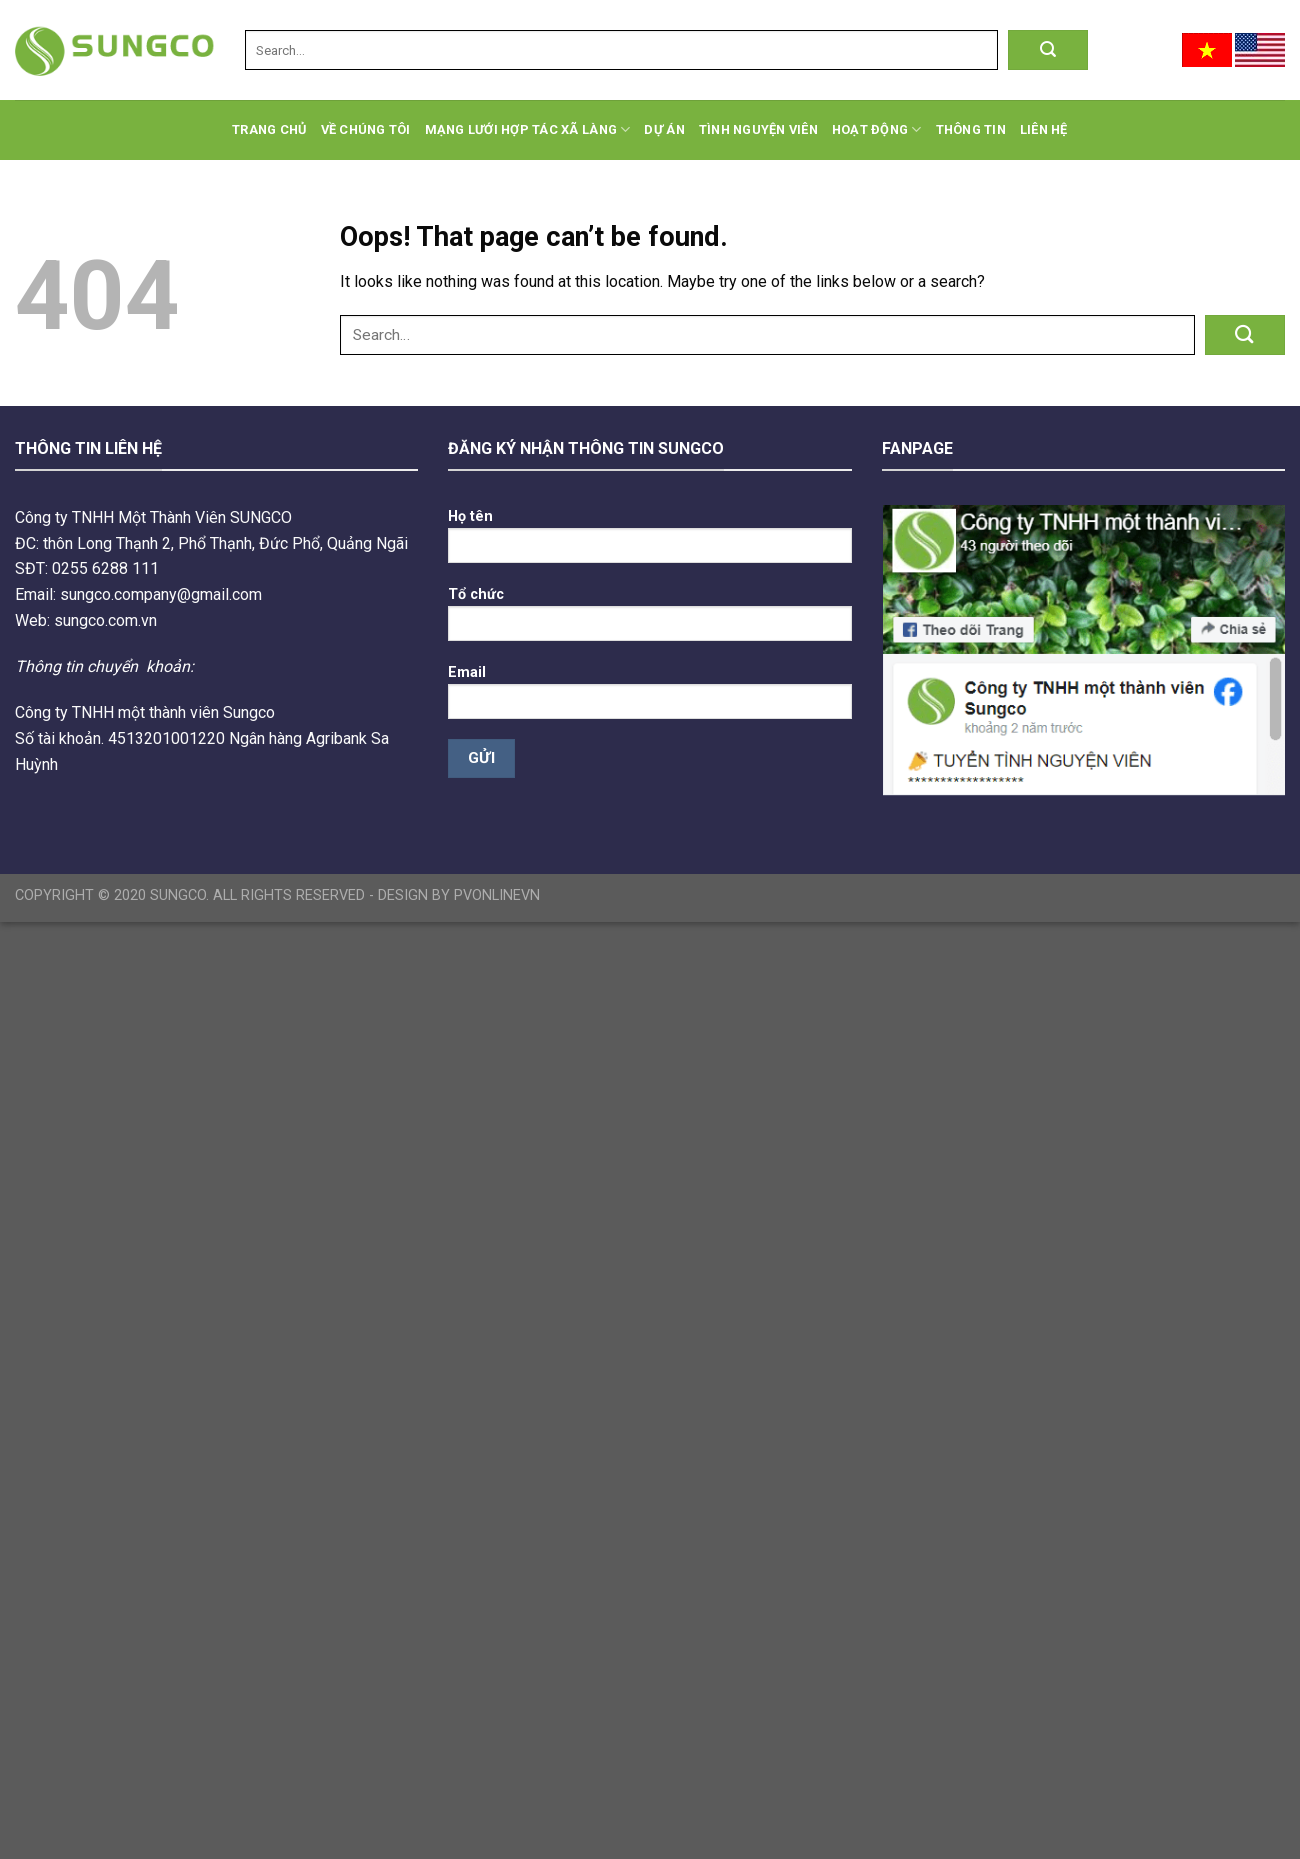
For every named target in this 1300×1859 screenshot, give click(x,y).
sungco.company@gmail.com (161, 594)
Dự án (664, 129)
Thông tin (971, 129)
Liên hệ (1044, 129)
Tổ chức (649, 620)
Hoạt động (877, 129)
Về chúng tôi (366, 129)
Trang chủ (269, 129)
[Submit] (1048, 50)
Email (649, 698)
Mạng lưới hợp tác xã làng (528, 129)
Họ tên (649, 542)
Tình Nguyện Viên (758, 129)
